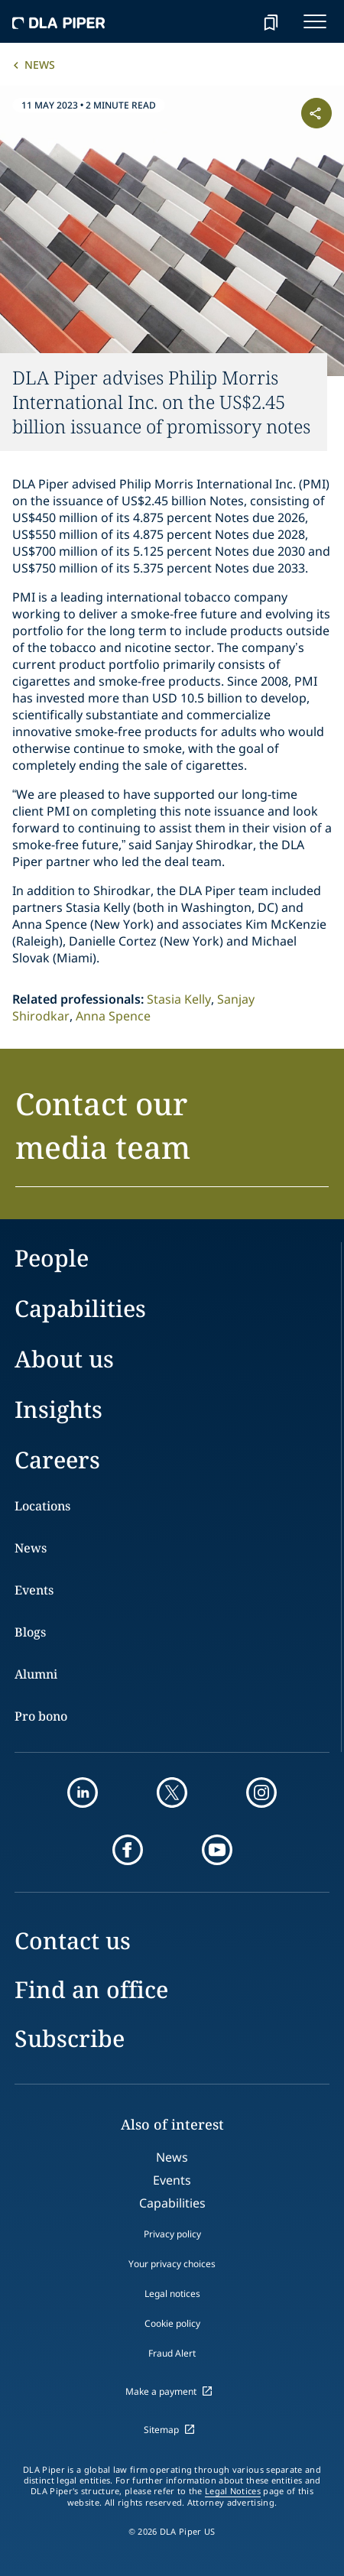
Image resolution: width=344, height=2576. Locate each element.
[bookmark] (271, 21)
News (39, 64)
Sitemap (161, 2429)
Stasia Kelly (179, 999)
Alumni (36, 1674)
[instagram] (261, 1792)
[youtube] (217, 1850)
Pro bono (41, 1716)
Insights (58, 1409)
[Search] (232, 21)
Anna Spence (113, 1015)
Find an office (91, 1989)
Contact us (73, 1940)
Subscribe (70, 2038)
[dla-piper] (58, 21)
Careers (57, 1459)
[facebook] (127, 1850)
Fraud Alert (172, 2353)
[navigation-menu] (315, 21)
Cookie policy (172, 2323)
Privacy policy (172, 2233)
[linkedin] (82, 1792)
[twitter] (172, 1792)
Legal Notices (233, 2491)
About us (64, 1358)
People (52, 1257)
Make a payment (160, 2391)
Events (34, 1590)
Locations (42, 1505)
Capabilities (80, 1308)
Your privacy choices (172, 2263)
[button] (172, 1134)
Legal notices (172, 2293)
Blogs (30, 1632)
